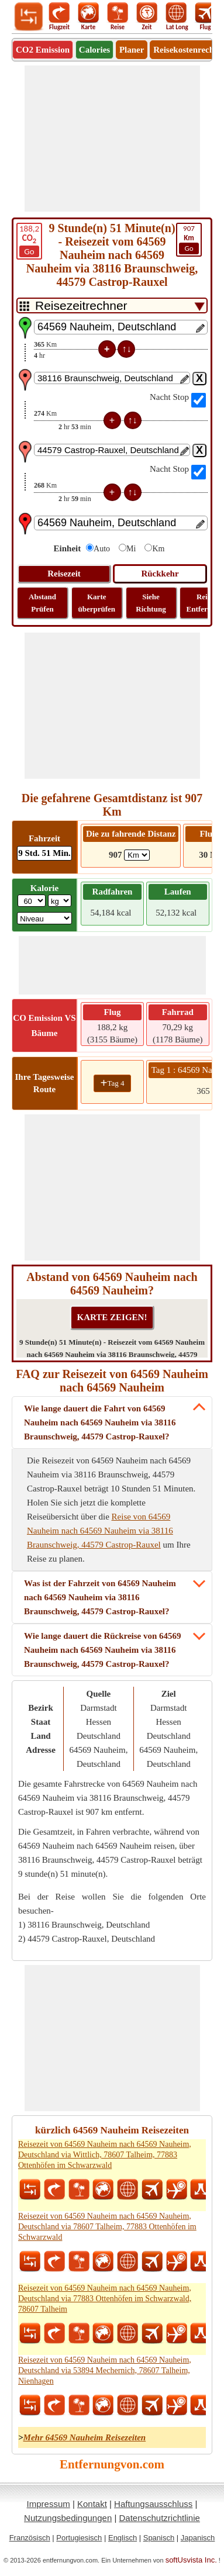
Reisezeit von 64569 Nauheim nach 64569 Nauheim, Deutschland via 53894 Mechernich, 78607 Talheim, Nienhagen (104, 2370)
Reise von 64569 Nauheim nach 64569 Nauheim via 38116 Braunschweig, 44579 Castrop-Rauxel (100, 1530)
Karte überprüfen (96, 602)
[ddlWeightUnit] (59, 901)
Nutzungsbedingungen (68, 2518)
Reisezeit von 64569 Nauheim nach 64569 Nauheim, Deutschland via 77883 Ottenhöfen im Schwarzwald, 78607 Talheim (104, 2298)
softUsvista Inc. (191, 2560)
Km (158, 548)
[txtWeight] (32, 901)
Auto (102, 548)
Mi (131, 548)
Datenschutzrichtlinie (159, 2518)
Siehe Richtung (151, 602)
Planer (131, 49)
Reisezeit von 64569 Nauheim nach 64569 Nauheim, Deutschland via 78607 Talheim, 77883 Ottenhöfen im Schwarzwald (107, 2227)
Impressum (48, 2504)
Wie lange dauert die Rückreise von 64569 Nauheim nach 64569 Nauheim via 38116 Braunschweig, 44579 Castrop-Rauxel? (102, 1650)
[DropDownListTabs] (112, 305)
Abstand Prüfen (42, 602)
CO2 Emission (43, 49)
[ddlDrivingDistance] (137, 855)
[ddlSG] (44, 918)
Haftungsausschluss (153, 2504)
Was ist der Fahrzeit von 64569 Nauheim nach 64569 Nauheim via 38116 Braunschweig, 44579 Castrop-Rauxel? (100, 1597)
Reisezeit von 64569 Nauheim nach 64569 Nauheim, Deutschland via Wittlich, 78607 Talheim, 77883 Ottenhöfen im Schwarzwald (104, 2155)
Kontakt (92, 2504)
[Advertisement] (112, 138)
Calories (94, 49)
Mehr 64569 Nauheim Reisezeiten (84, 2437)
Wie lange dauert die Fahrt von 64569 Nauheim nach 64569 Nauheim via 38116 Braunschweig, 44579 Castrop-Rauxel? (100, 1422)
